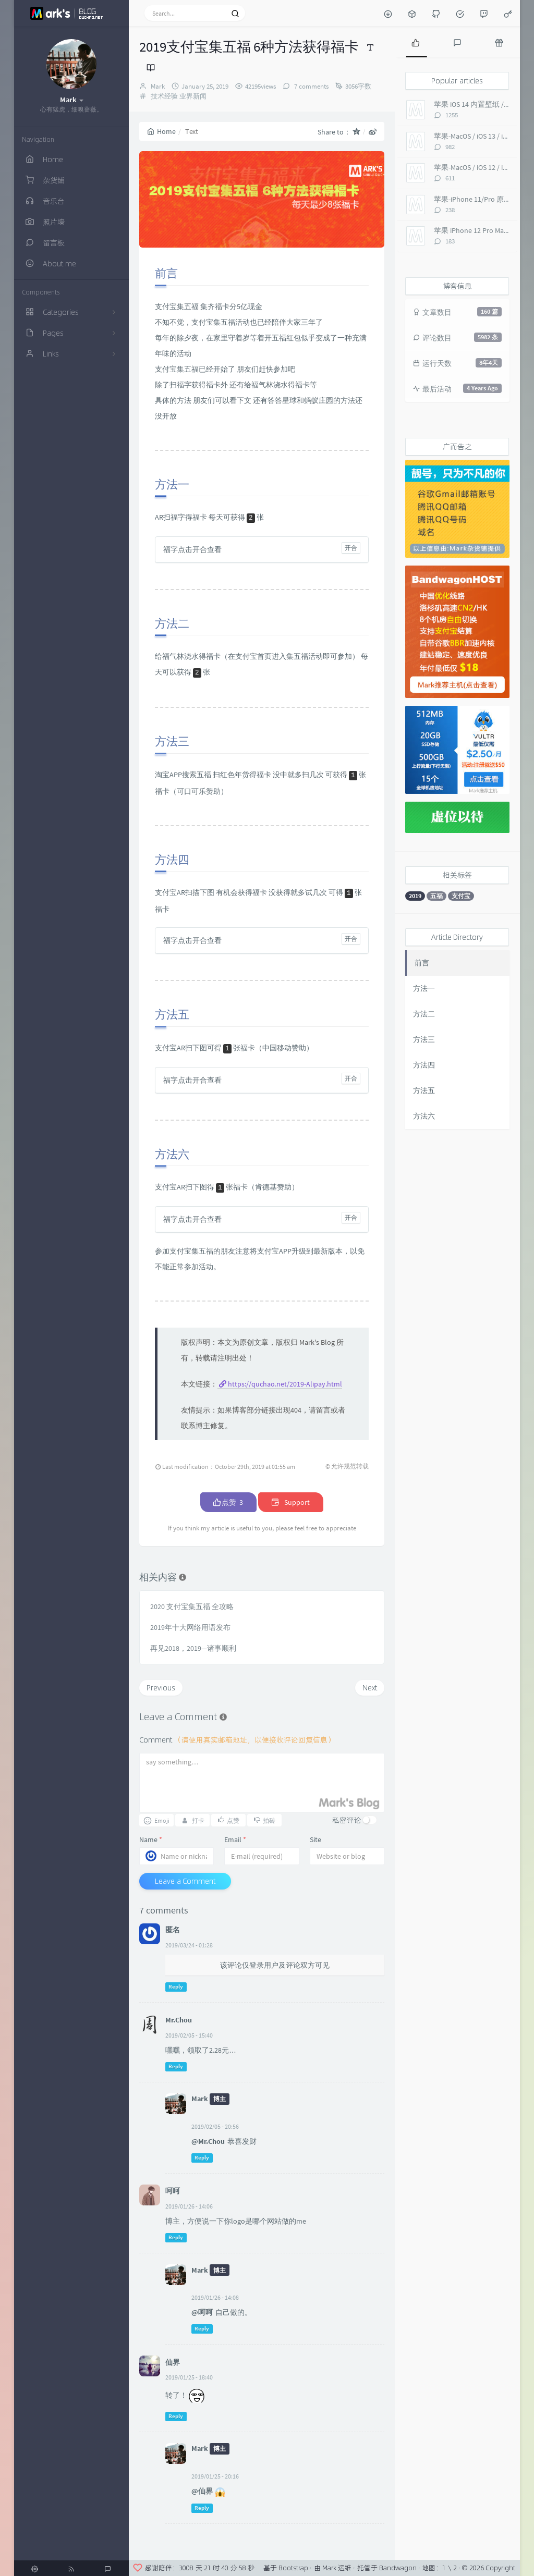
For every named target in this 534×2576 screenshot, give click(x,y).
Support (291, 1502)
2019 (415, 896)
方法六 (424, 1116)
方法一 (424, 988)
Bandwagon (398, 2567)
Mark (158, 86)
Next (369, 1687)
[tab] (415, 41)
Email (235, 1839)
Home (161, 131)
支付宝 (461, 896)
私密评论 (346, 1820)
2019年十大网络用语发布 (190, 1627)
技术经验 (164, 96)
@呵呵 (202, 2312)
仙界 (172, 2362)
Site (315, 1839)
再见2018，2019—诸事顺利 (193, 1648)
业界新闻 (193, 96)
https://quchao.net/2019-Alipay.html (285, 1384)
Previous (161, 1687)
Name (150, 1839)
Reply (175, 1986)
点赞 (228, 1502)
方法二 (424, 1014)
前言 (422, 962)
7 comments (311, 86)
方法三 (424, 1039)
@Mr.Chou (208, 2141)
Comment (237, 1740)
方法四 (424, 1065)
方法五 (424, 1090)
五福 (436, 896)
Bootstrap (293, 2567)
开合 (351, 547)
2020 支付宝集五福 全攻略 (192, 1606)
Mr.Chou (178, 2020)
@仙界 (202, 2491)
